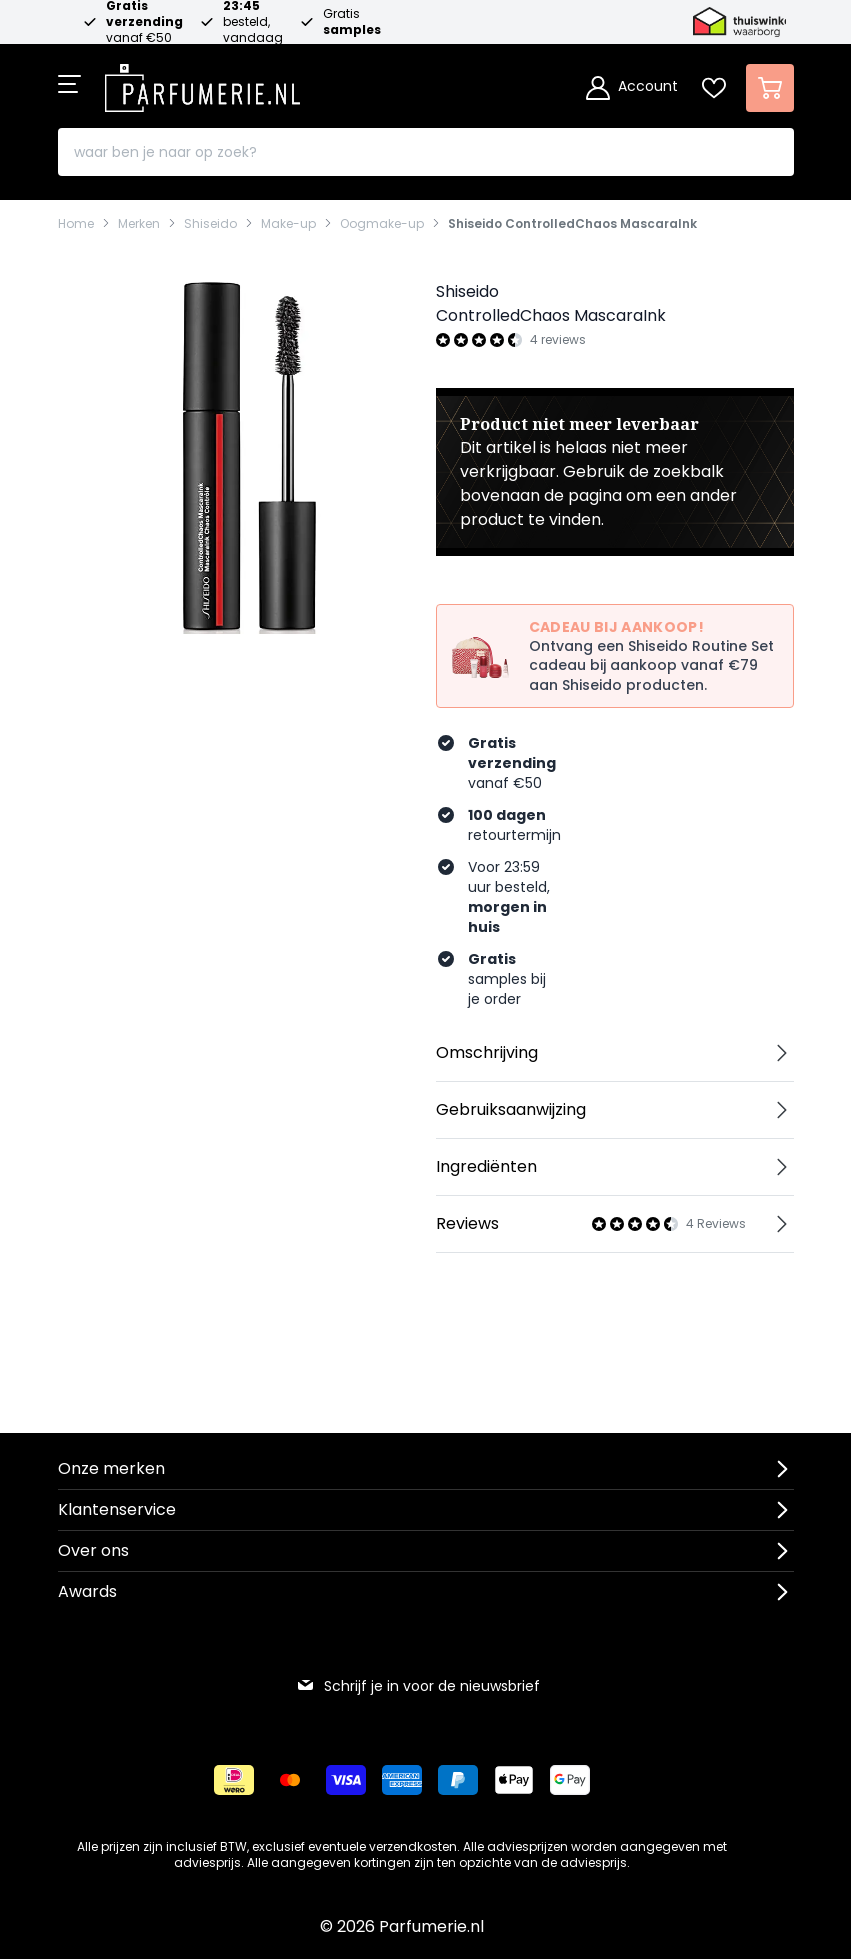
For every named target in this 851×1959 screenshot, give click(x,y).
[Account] (632, 88)
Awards (87, 1591)
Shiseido (210, 224)
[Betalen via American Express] (402, 1780)
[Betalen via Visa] (346, 1780)
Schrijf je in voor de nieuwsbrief (418, 1686)
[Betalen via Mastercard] (290, 1780)
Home (76, 224)
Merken (139, 224)
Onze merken (111, 1468)
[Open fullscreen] (237, 455)
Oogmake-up (382, 224)
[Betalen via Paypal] (458, 1780)
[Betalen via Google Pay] (570, 1780)
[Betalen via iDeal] (234, 1780)
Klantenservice (117, 1509)
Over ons (93, 1550)
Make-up (288, 224)
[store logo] (203, 82)
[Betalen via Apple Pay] (514, 1780)
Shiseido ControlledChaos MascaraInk (572, 224)
